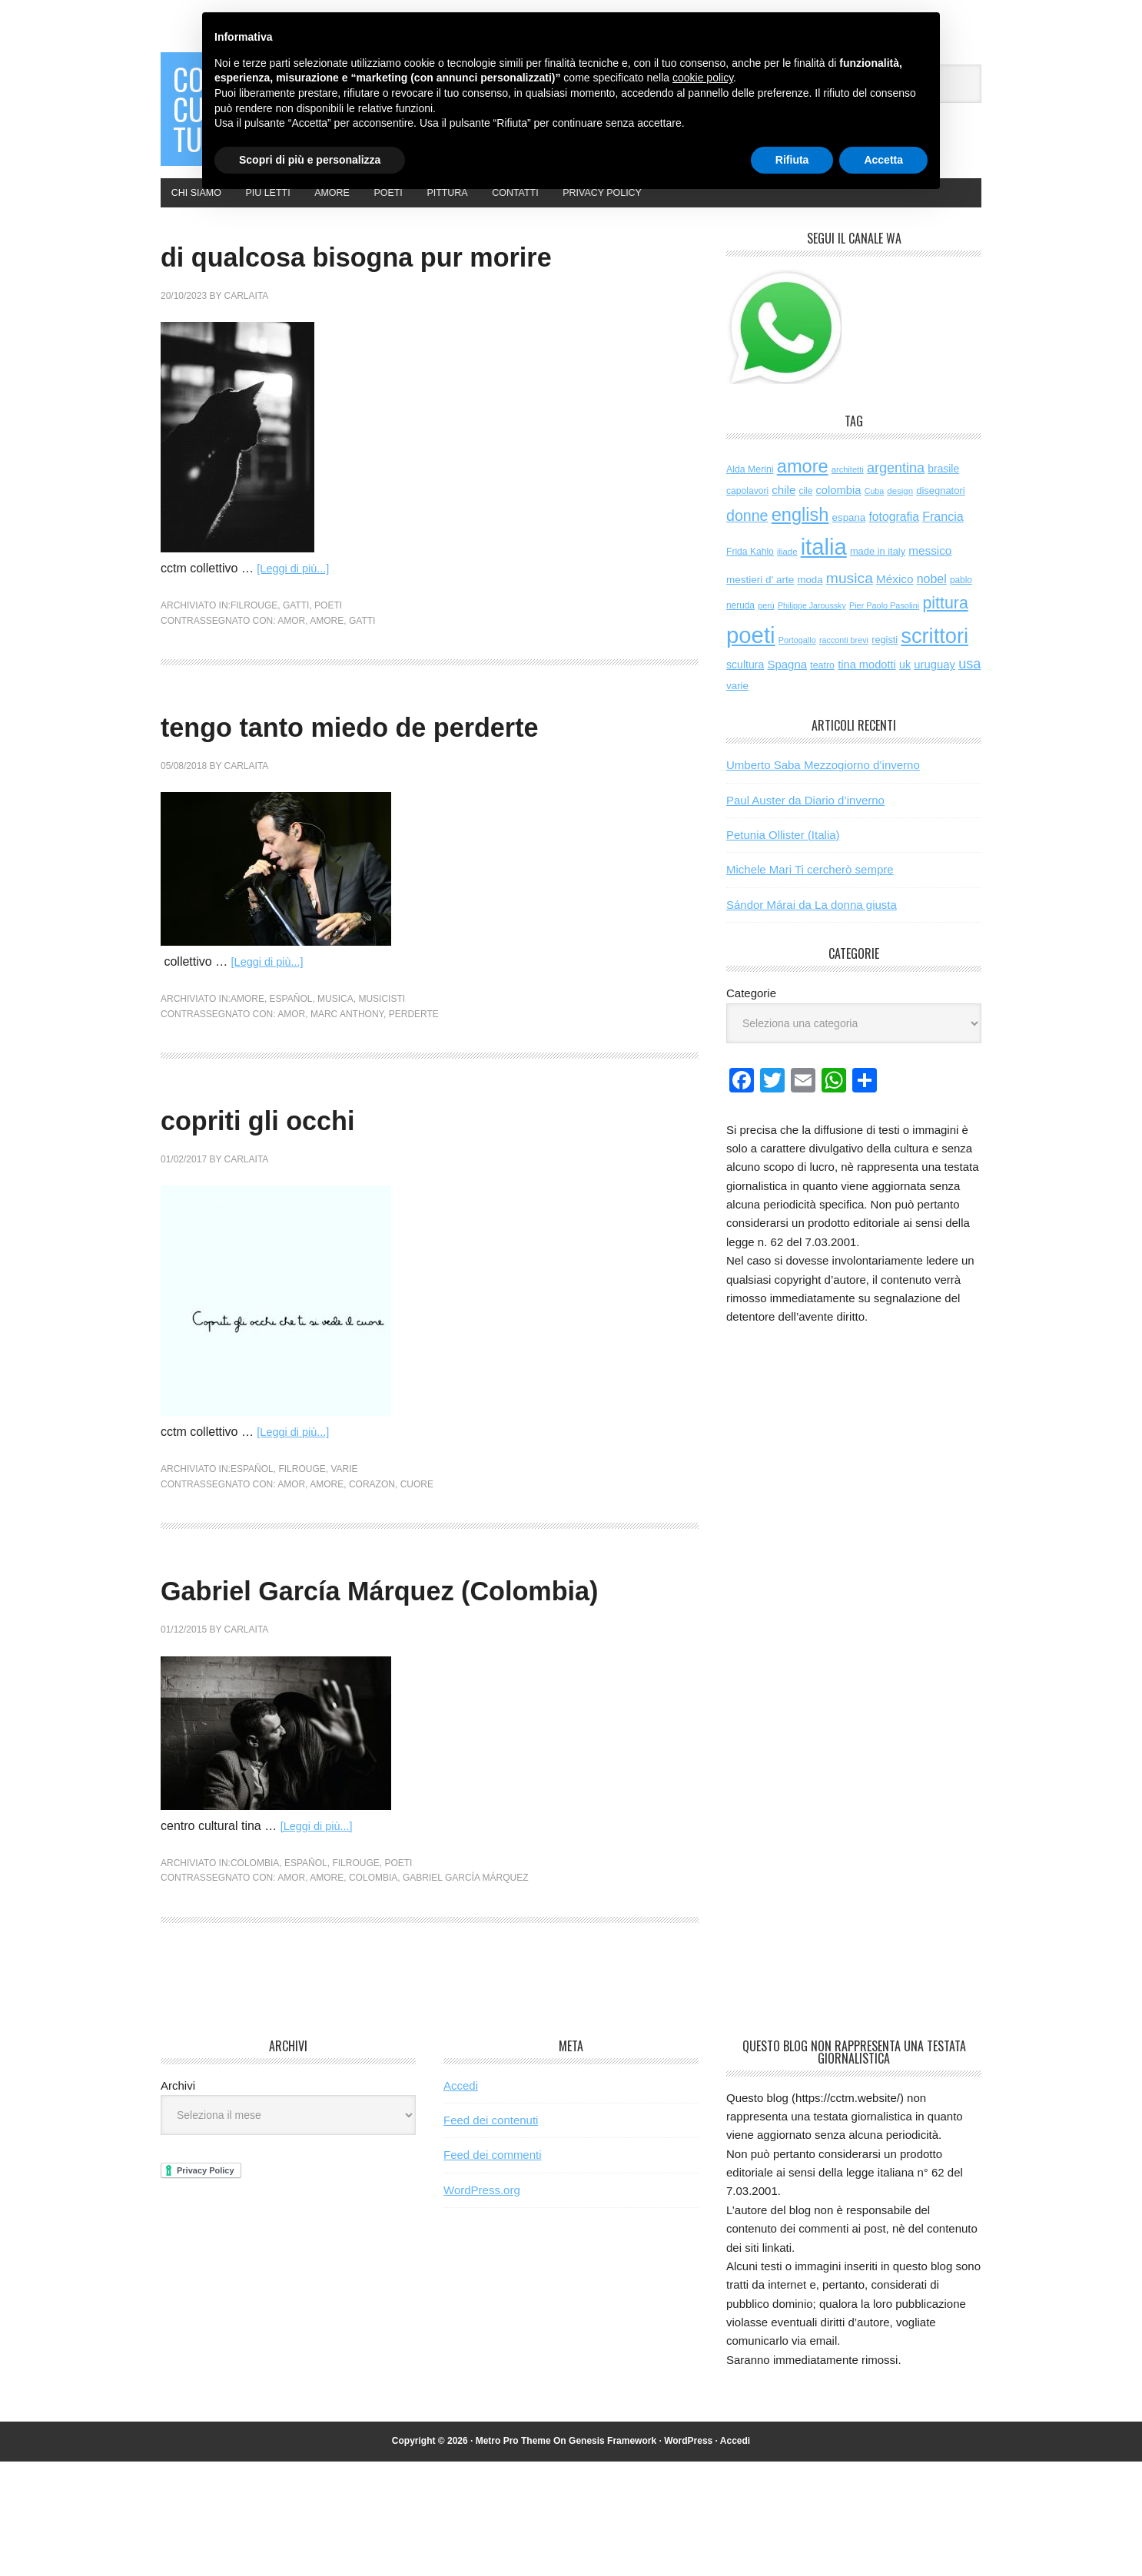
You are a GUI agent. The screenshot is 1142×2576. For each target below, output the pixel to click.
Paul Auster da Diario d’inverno (805, 825)
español (291, 1069)
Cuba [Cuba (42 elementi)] (874, 517)
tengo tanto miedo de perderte (426, 794)
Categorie (751, 1019)
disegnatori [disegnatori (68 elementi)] (940, 516)
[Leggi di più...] (297, 638)
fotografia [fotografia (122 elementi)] (893, 542)
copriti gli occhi (297, 1188)
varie (343, 1539)
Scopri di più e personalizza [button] (309, 160)
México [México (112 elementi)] (894, 604)
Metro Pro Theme (513, 2555)
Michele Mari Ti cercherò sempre (810, 895)
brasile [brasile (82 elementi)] (943, 494)
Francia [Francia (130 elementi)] (943, 542)
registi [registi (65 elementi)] (884, 665)
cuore (416, 1554)
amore (327, 690)
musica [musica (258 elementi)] (849, 603)
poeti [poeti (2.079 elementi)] (750, 661)
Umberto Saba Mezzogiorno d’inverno (823, 790)
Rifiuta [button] (792, 160)
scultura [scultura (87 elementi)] (745, 691)
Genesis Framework (612, 2555)
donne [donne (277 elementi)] (747, 541)
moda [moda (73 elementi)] (809, 605)
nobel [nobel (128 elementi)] (932, 604)
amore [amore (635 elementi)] (802, 492)
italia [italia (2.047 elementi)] (824, 573)
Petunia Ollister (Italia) (783, 860)
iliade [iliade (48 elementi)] (787, 577)
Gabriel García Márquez (466, 1992)
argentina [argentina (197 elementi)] (896, 493)
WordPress (688, 2555)
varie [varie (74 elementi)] (737, 712)
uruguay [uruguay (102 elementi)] (934, 691)
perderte (414, 1084)
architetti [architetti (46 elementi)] (848, 494)
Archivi (178, 2199)
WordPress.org (481, 2304)
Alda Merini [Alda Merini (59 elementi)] (750, 494)
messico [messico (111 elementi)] (929, 576)
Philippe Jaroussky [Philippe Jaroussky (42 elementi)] (812, 631)
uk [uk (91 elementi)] (905, 691)
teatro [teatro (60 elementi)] (822, 691)
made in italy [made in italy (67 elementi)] (877, 577)
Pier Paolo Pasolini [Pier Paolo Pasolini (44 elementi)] (884, 631)
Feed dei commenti (492, 2269)
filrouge (254, 676)
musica (335, 1069)
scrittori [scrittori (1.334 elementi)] (934, 662)
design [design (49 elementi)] (900, 517)
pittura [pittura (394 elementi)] (945, 629)
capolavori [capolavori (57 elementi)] (747, 517)
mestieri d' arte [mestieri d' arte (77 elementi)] (760, 605)
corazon (372, 1554)
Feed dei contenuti (490, 2234)
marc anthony (346, 1084)
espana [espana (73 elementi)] (849, 543)
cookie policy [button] (702, 77)
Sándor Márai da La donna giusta (811, 930)
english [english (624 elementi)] (800, 541)
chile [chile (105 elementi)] (783, 515)
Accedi (460, 2199)
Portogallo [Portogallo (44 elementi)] (797, 666)
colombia (255, 1977)
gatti (296, 676)
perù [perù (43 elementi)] (766, 631)
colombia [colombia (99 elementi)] (838, 516)
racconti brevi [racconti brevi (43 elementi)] (843, 666)
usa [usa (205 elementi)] (969, 690)
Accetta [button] (883, 160)
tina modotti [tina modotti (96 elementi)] (867, 691)
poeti (328, 676)
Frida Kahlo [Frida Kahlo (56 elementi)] (750, 577)
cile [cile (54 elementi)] (805, 517)
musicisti (381, 1069)
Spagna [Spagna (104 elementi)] (787, 690)
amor (291, 690)
